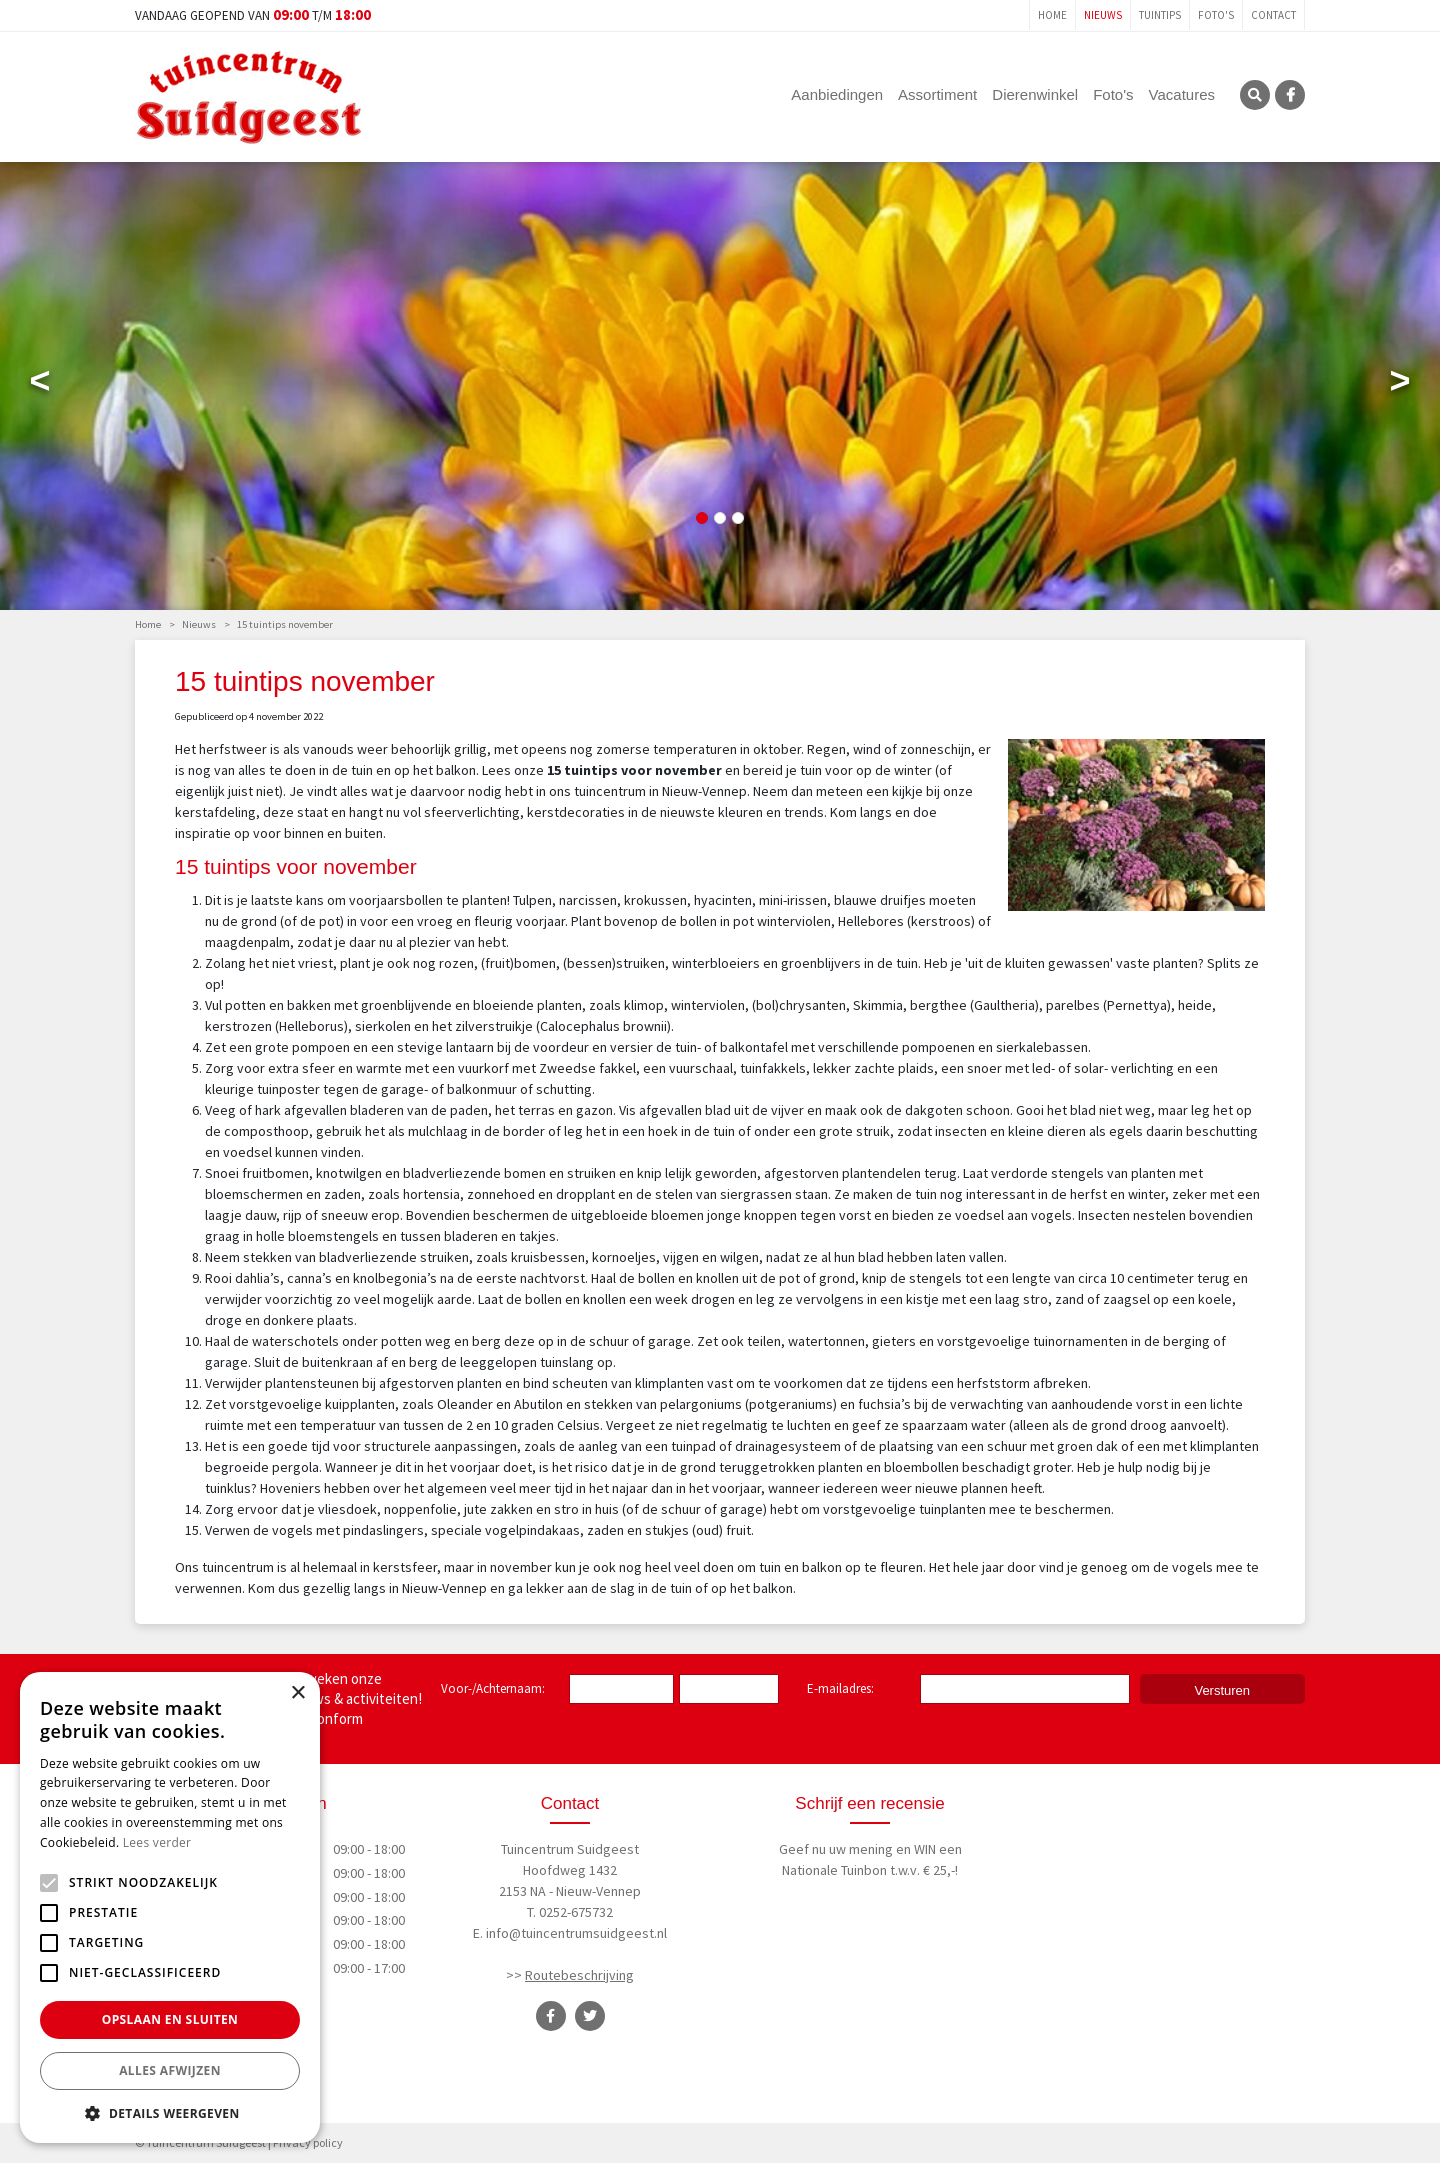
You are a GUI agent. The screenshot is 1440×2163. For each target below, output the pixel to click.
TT (590, 2016)
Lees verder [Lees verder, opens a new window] (157, 1842)
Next (1400, 385)
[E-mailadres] (1024, 1689)
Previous (40, 385)
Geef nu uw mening (836, 1849)
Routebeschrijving (579, 1975)
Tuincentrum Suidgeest (570, 1849)
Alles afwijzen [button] (170, 2070)
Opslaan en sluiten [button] (170, 2019)
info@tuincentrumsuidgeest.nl (576, 1933)
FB (1290, 95)
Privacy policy (308, 2142)
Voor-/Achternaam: (493, 1688)
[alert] (170, 1907)
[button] (170, 2113)
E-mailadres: (844, 1690)
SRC (1255, 95)
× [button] (297, 1693)
